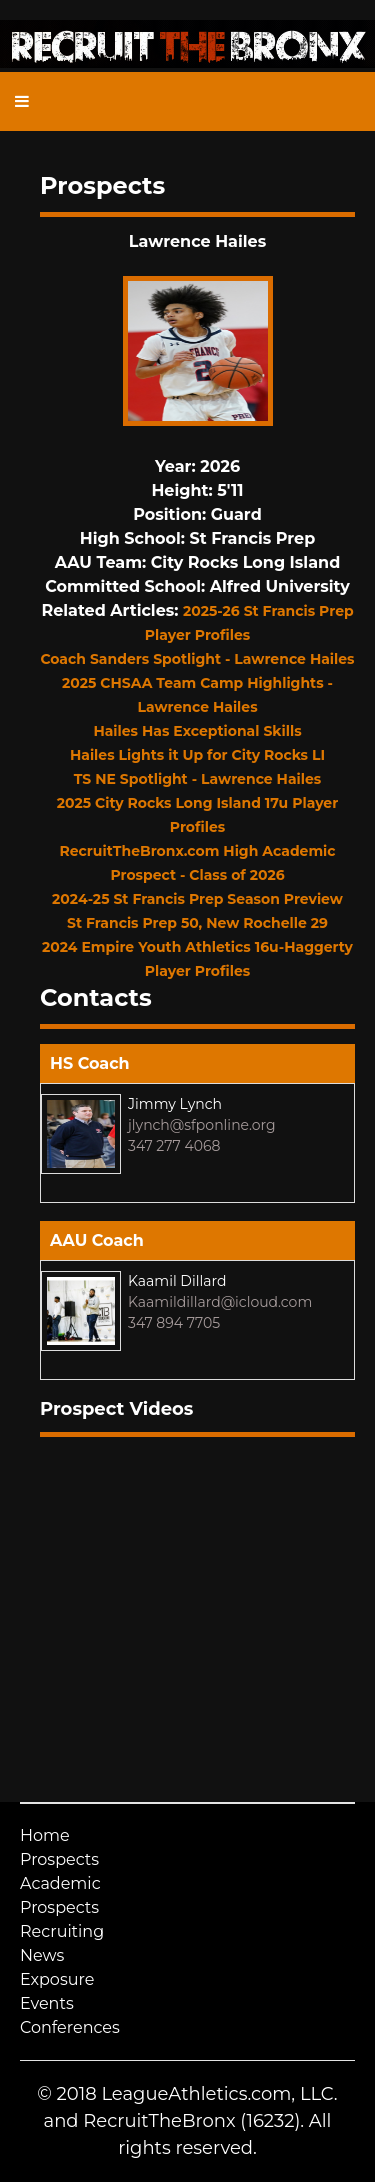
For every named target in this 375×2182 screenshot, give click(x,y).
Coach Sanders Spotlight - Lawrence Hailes (197, 659)
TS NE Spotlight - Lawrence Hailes (198, 779)
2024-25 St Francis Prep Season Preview (197, 899)
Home (45, 1835)
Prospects (59, 1859)
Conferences (70, 2027)
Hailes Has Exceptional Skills (197, 731)
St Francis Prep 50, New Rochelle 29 (197, 923)
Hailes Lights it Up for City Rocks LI (197, 755)
